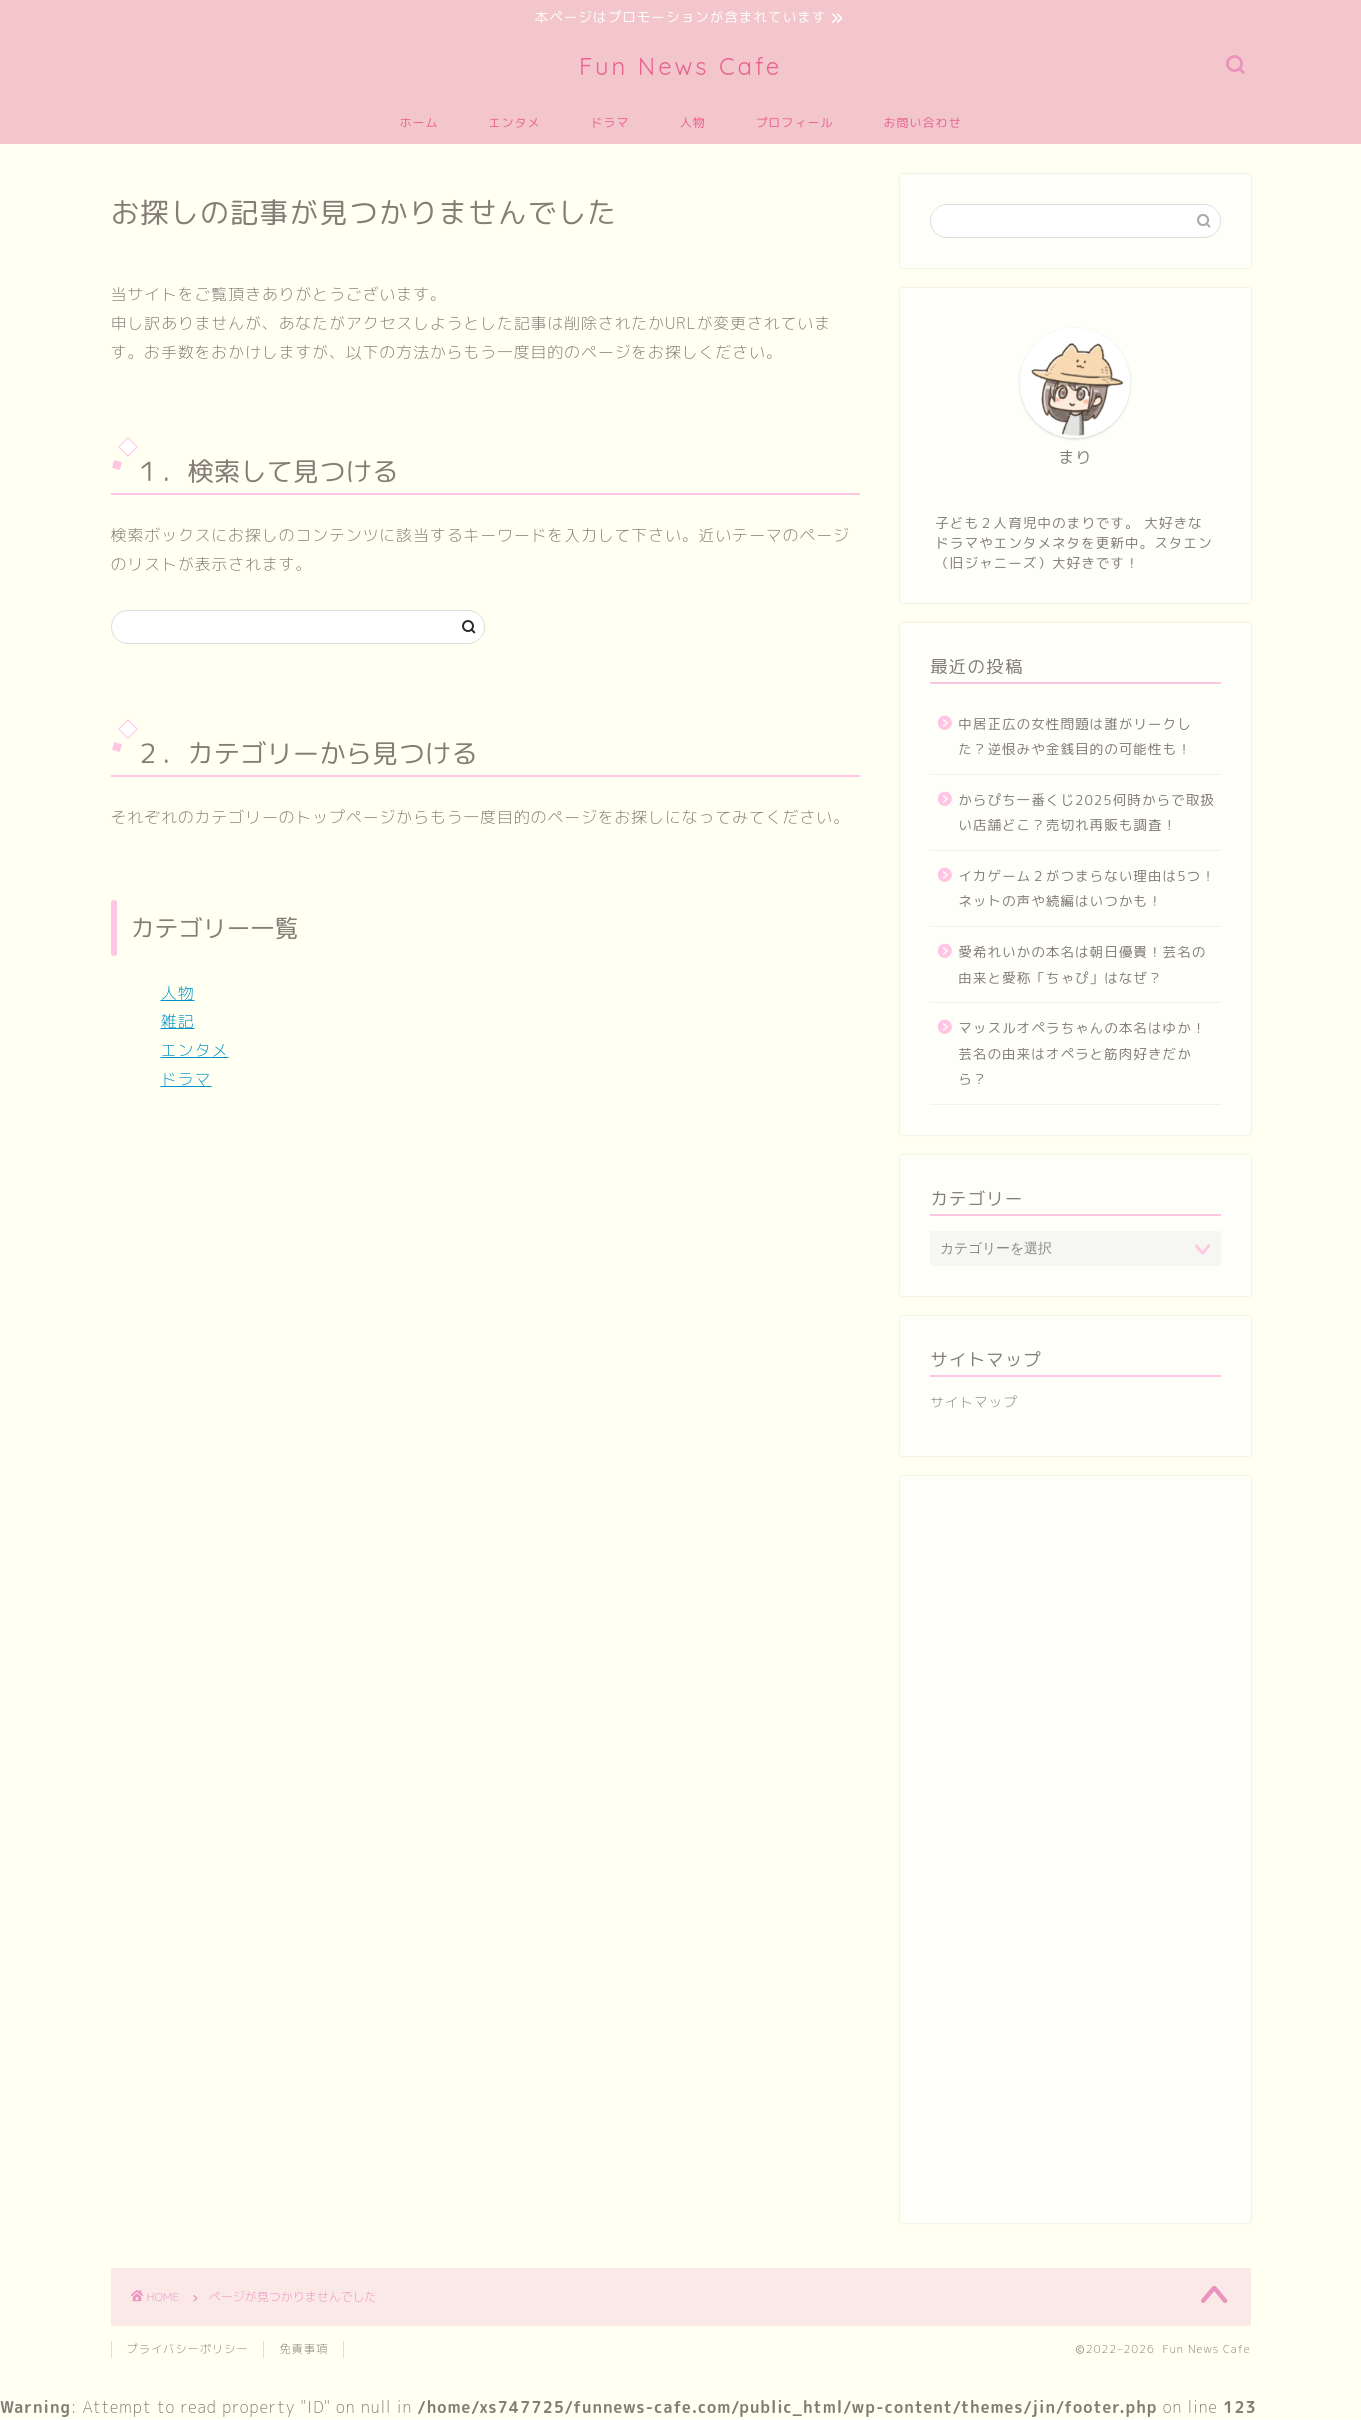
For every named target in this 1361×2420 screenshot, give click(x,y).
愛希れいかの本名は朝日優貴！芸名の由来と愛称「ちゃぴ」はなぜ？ (1082, 966)
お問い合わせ (923, 123)
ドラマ (609, 123)
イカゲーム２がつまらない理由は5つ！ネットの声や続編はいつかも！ (1087, 889)
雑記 (178, 1023)
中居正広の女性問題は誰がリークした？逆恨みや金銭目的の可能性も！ (1075, 737)
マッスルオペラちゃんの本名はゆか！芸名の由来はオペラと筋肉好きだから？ (1082, 1055)
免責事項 (303, 2350)
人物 (693, 123)
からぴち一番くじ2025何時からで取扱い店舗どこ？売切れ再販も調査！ (1086, 813)
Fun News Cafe (680, 67)
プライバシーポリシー (188, 2350)
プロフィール (795, 123)
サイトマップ (974, 1403)
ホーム (418, 123)
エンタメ (514, 123)
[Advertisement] (1075, 1861)
